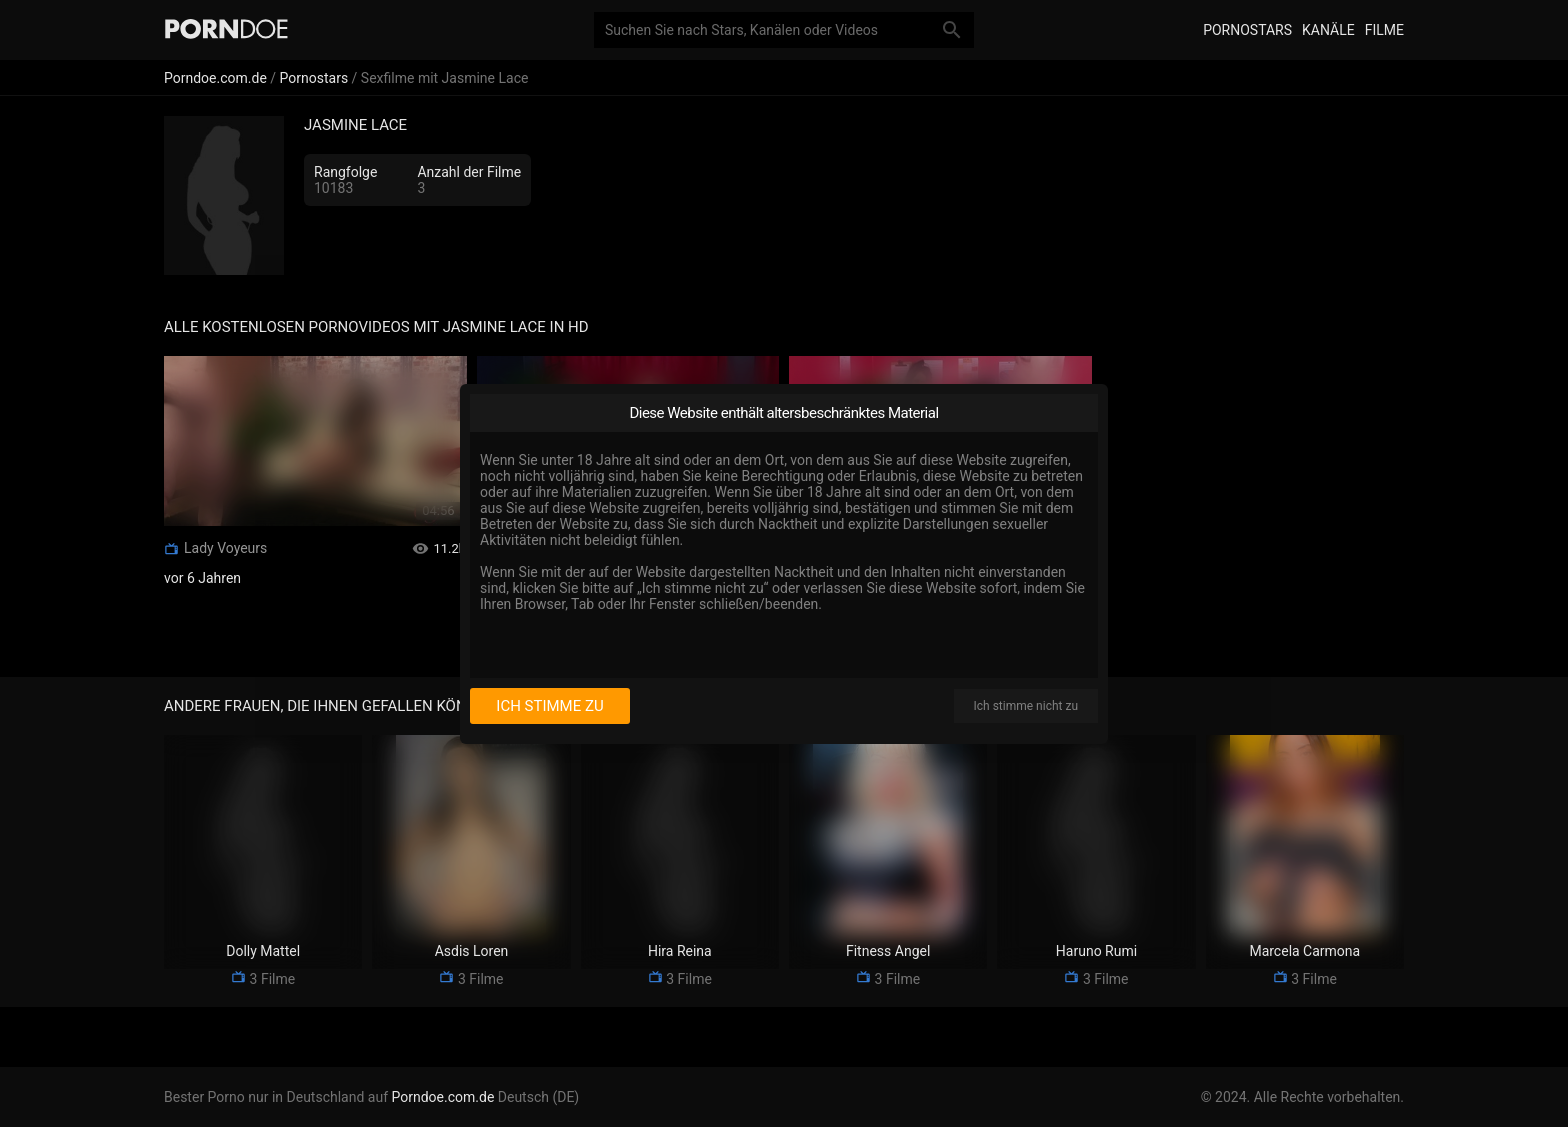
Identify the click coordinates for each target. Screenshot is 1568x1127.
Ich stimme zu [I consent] (549, 706)
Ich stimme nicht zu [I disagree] (1026, 706)
